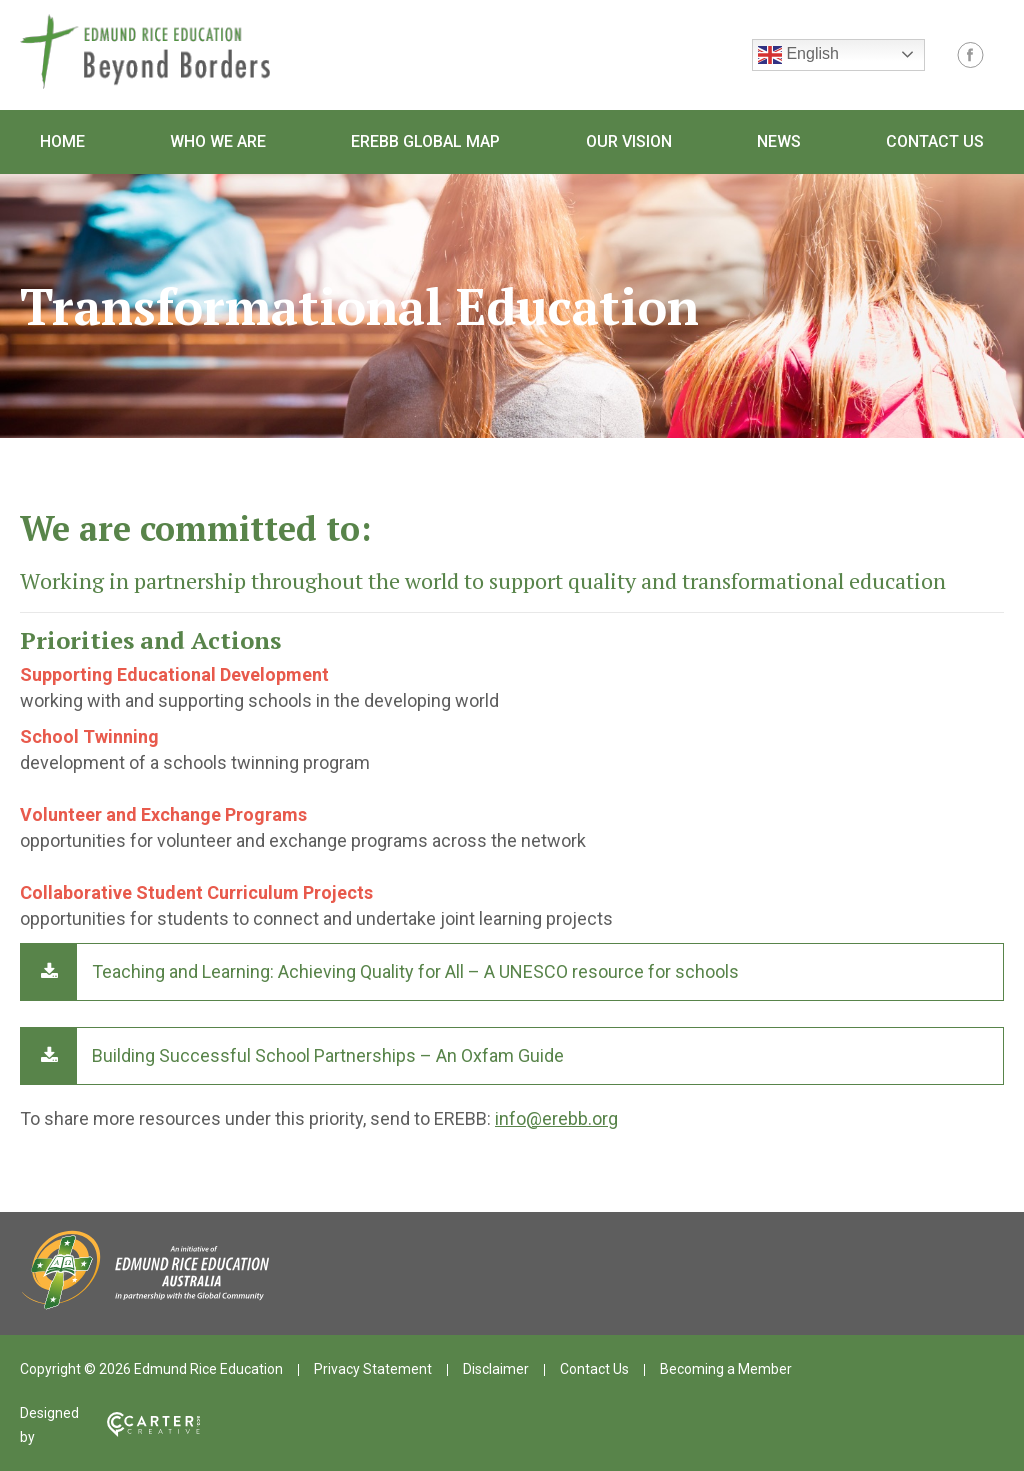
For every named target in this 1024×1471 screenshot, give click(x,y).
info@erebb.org (556, 1118)
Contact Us (935, 141)
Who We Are (218, 141)
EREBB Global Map (425, 141)
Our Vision (629, 141)
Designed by (110, 1425)
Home (62, 141)
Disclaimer (496, 1369)
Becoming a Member (726, 1369)
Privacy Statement (373, 1369)
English (798, 55)
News (779, 141)
